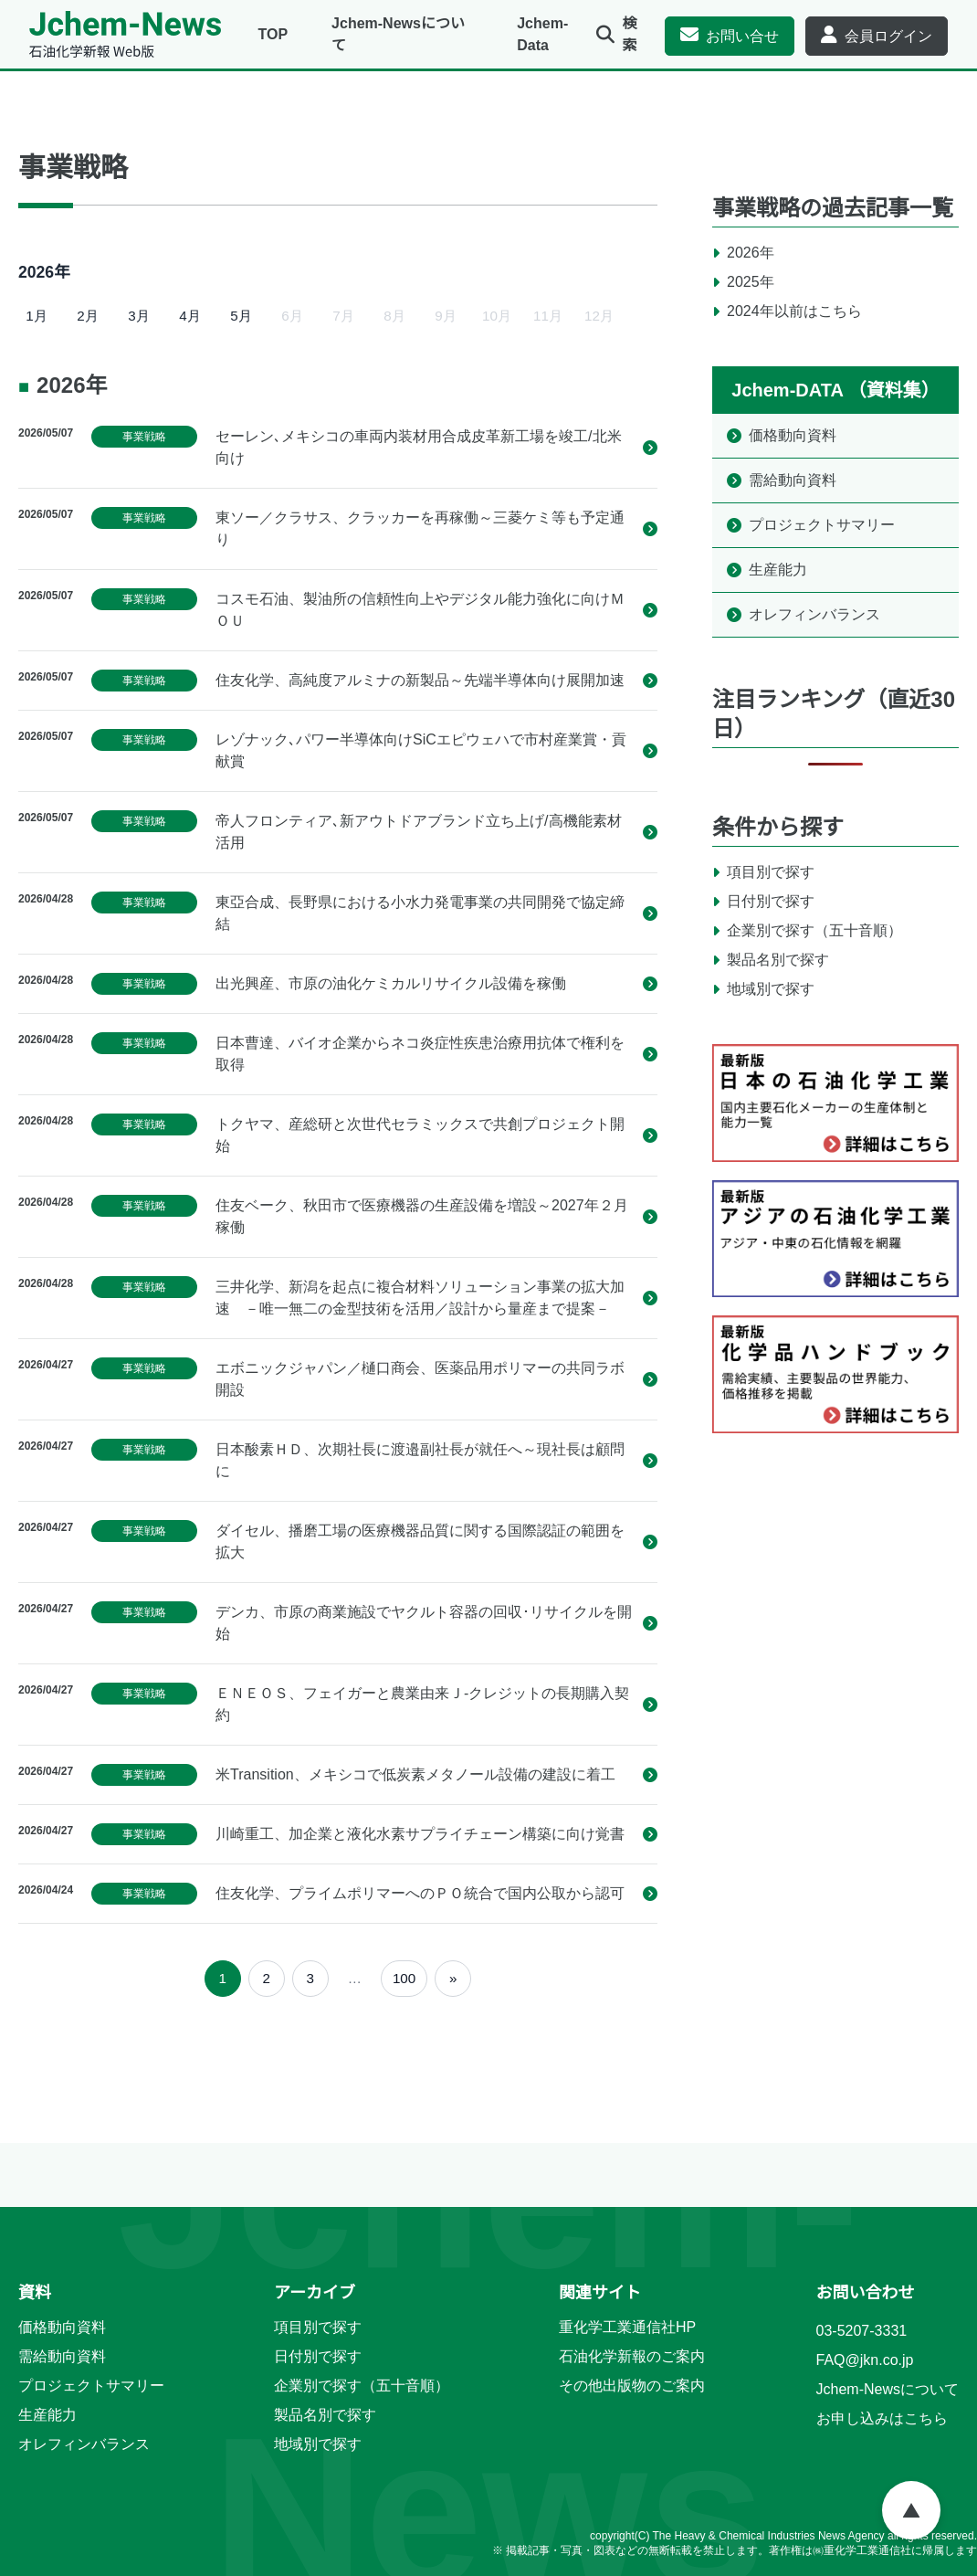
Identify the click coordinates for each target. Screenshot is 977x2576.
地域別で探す (770, 989)
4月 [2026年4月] (189, 315)
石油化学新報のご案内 (632, 2356)
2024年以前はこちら (794, 311)
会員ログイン (888, 36)
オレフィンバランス (814, 614)
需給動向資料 (792, 480)
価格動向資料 (792, 435)
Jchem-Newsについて (887, 2389)
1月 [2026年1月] (36, 315)
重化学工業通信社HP (627, 2327)
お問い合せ (742, 36)
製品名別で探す (778, 959)
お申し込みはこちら (882, 2418)
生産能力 (778, 569)
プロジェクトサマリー (822, 525)
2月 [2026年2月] (87, 315)
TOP (272, 34)
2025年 (750, 282)
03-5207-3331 (862, 2330)
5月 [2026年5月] (240, 315)
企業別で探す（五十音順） (814, 930)
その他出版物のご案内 (632, 2385)
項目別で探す (770, 872)
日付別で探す (770, 901)
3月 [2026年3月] (138, 315)
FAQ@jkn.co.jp (865, 2360)
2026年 (750, 252)
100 (404, 1978)
